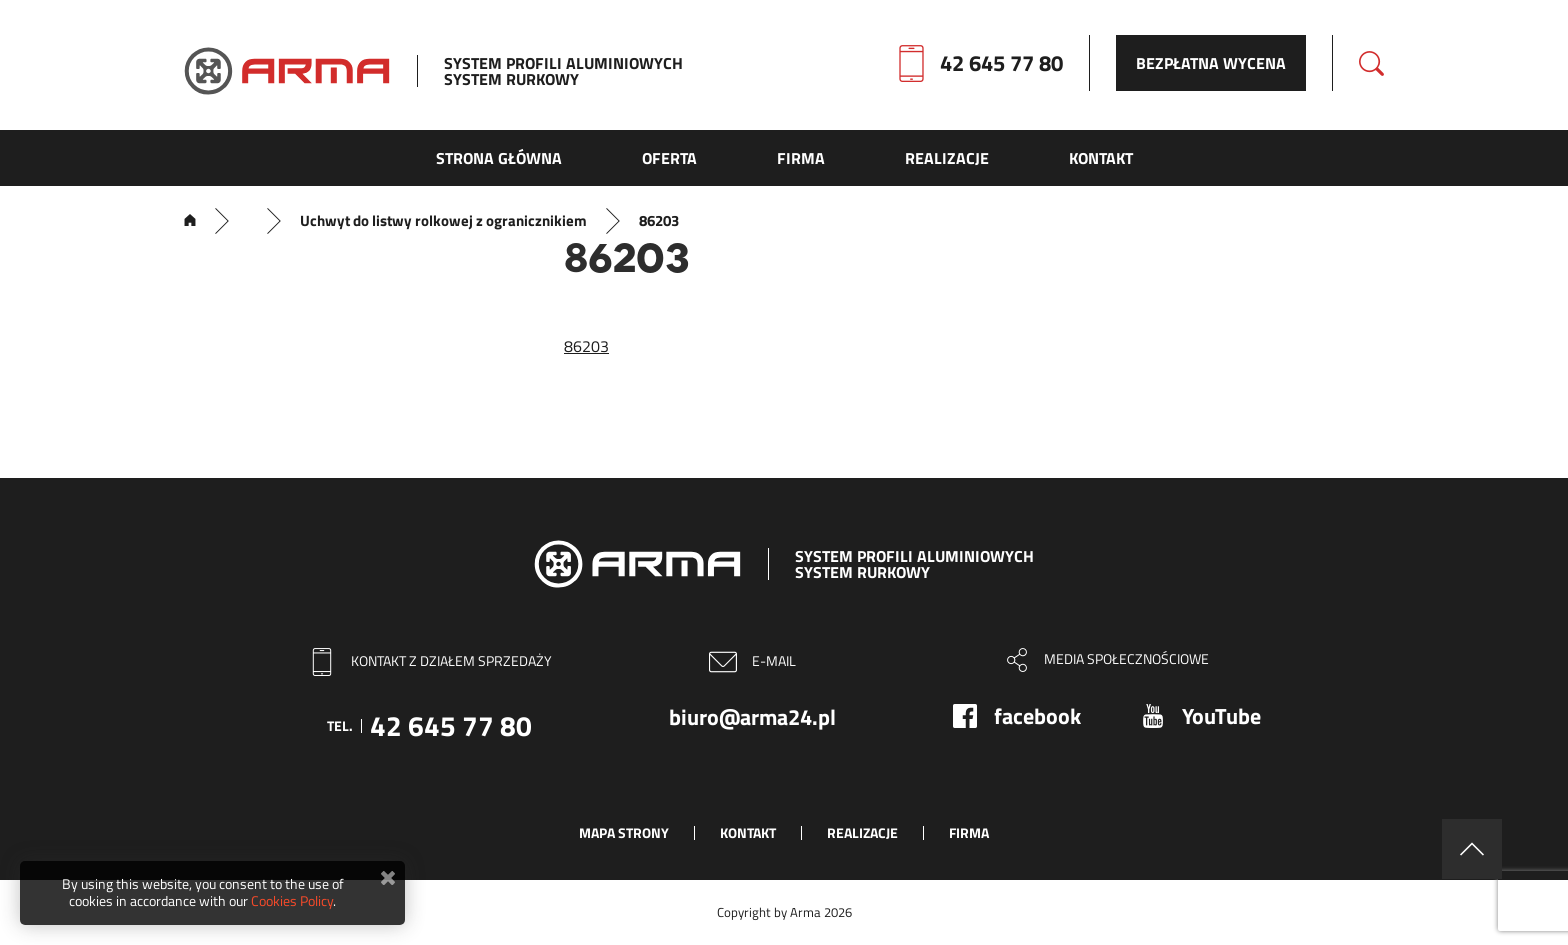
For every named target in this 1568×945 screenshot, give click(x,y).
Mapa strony (624, 832)
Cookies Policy (292, 900)
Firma (969, 832)
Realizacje (862, 832)
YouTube (1221, 716)
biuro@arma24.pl (752, 717)
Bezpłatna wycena (1211, 63)
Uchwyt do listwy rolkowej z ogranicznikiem (443, 221)
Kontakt (748, 832)
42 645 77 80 (1001, 63)
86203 (586, 346)
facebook (1037, 716)
